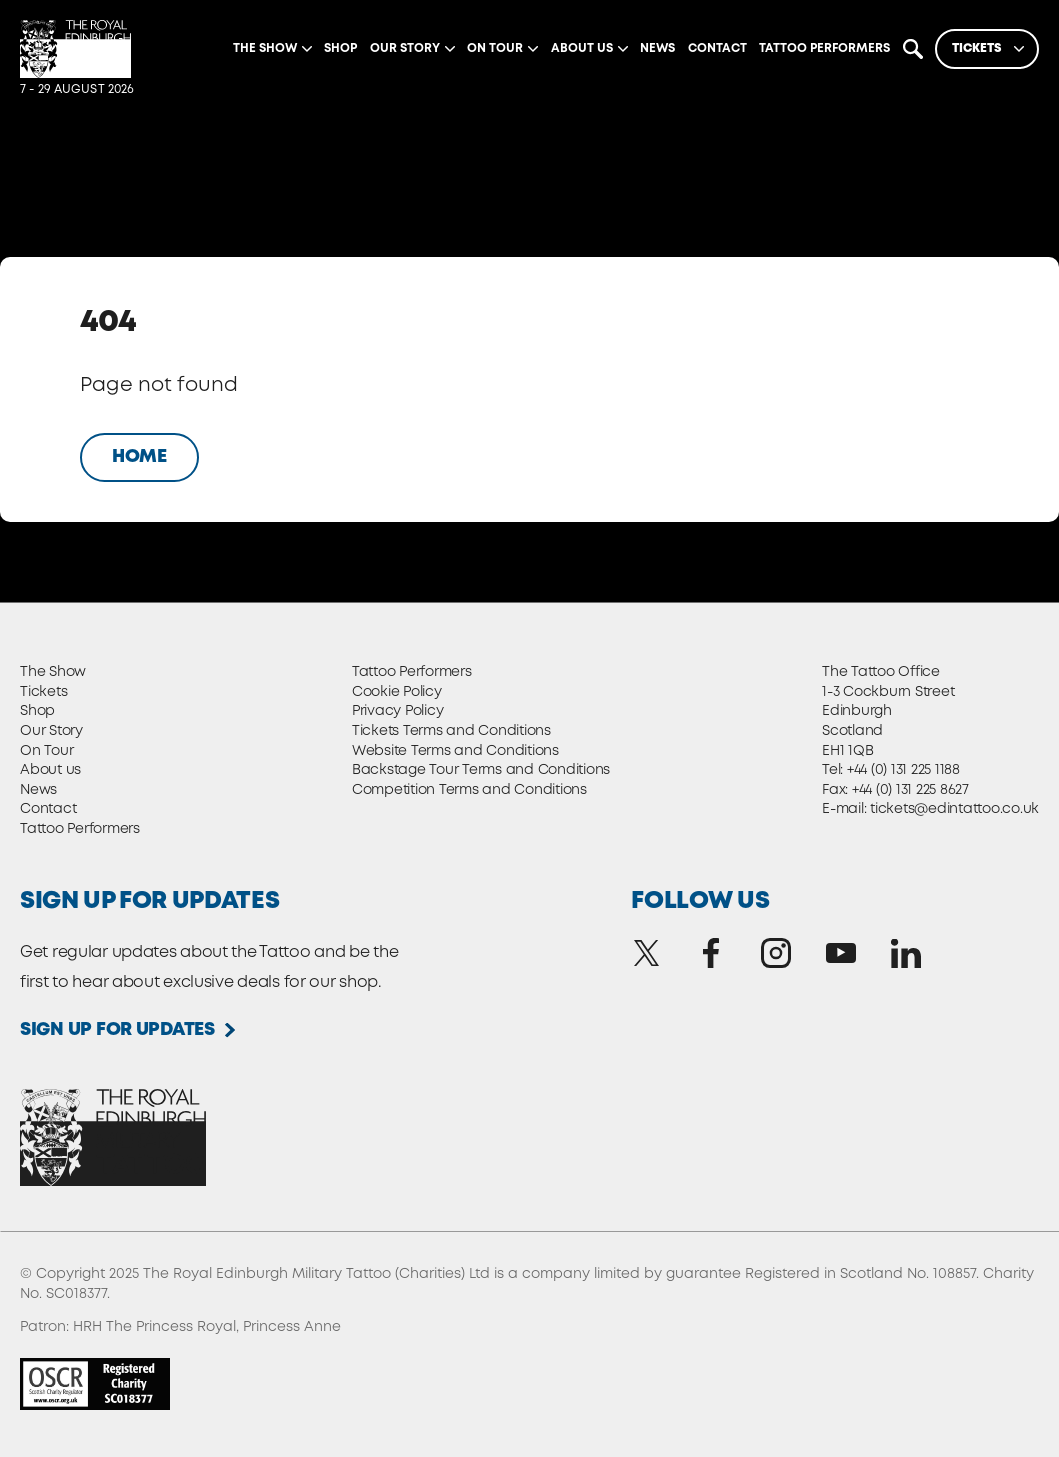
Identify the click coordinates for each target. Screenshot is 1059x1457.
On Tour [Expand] (495, 48)
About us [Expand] (582, 48)
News (657, 48)
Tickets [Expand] (977, 48)
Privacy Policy (398, 711)
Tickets (43, 692)
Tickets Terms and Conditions (451, 731)
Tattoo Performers (824, 48)
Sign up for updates (117, 1030)
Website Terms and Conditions (455, 751)
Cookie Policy (397, 692)
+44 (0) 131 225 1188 (903, 770)
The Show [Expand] (265, 48)
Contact (717, 48)
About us (50, 770)
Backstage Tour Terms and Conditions (481, 770)
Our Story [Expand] (405, 48)
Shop (340, 48)
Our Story (51, 731)
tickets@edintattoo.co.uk (954, 809)
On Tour (46, 751)
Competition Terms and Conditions (469, 790)
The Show (53, 672)
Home (139, 457)
